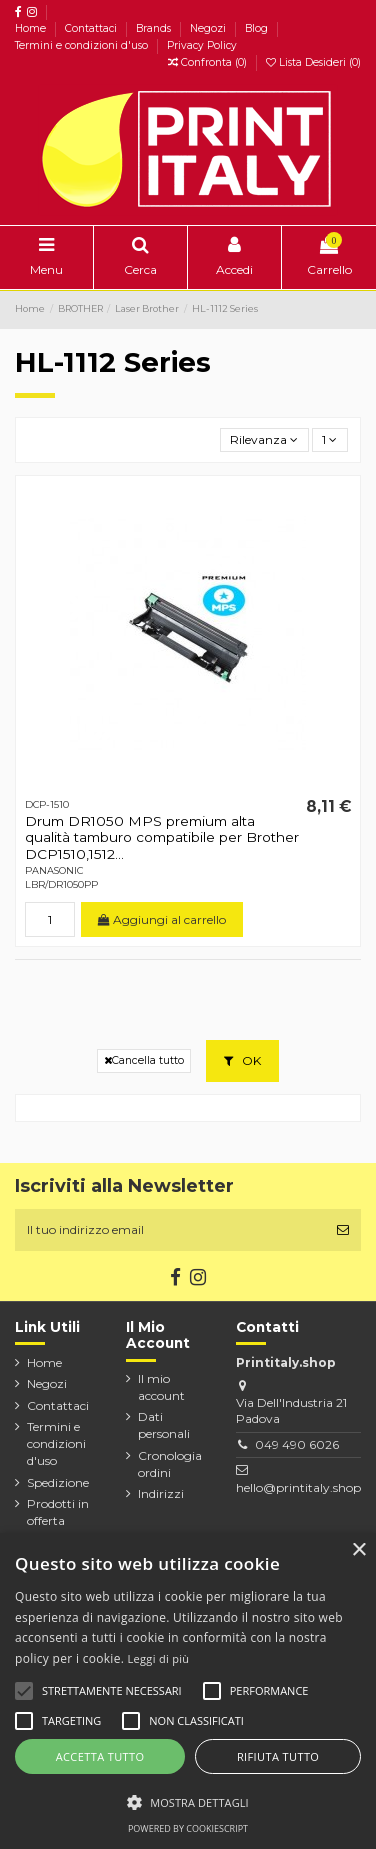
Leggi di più (159, 1658)
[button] (188, 1802)
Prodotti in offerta (58, 1512)
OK (242, 1060)
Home (32, 28)
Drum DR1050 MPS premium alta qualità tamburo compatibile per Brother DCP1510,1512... (162, 837)
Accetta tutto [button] (100, 1756)
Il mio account (161, 1387)
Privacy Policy (202, 45)
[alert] (188, 1691)
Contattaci (92, 28)
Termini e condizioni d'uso (83, 45)
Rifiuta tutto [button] (278, 1756)
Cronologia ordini (170, 1464)
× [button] (358, 1550)
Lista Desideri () (313, 62)
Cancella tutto (144, 1060)
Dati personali (164, 1425)
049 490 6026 (297, 1444)
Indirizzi (161, 1493)
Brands (155, 28)
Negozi (209, 28)
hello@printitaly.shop (298, 1487)
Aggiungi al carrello (162, 919)
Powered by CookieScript (188, 1828)
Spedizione (58, 1482)
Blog (258, 28)
